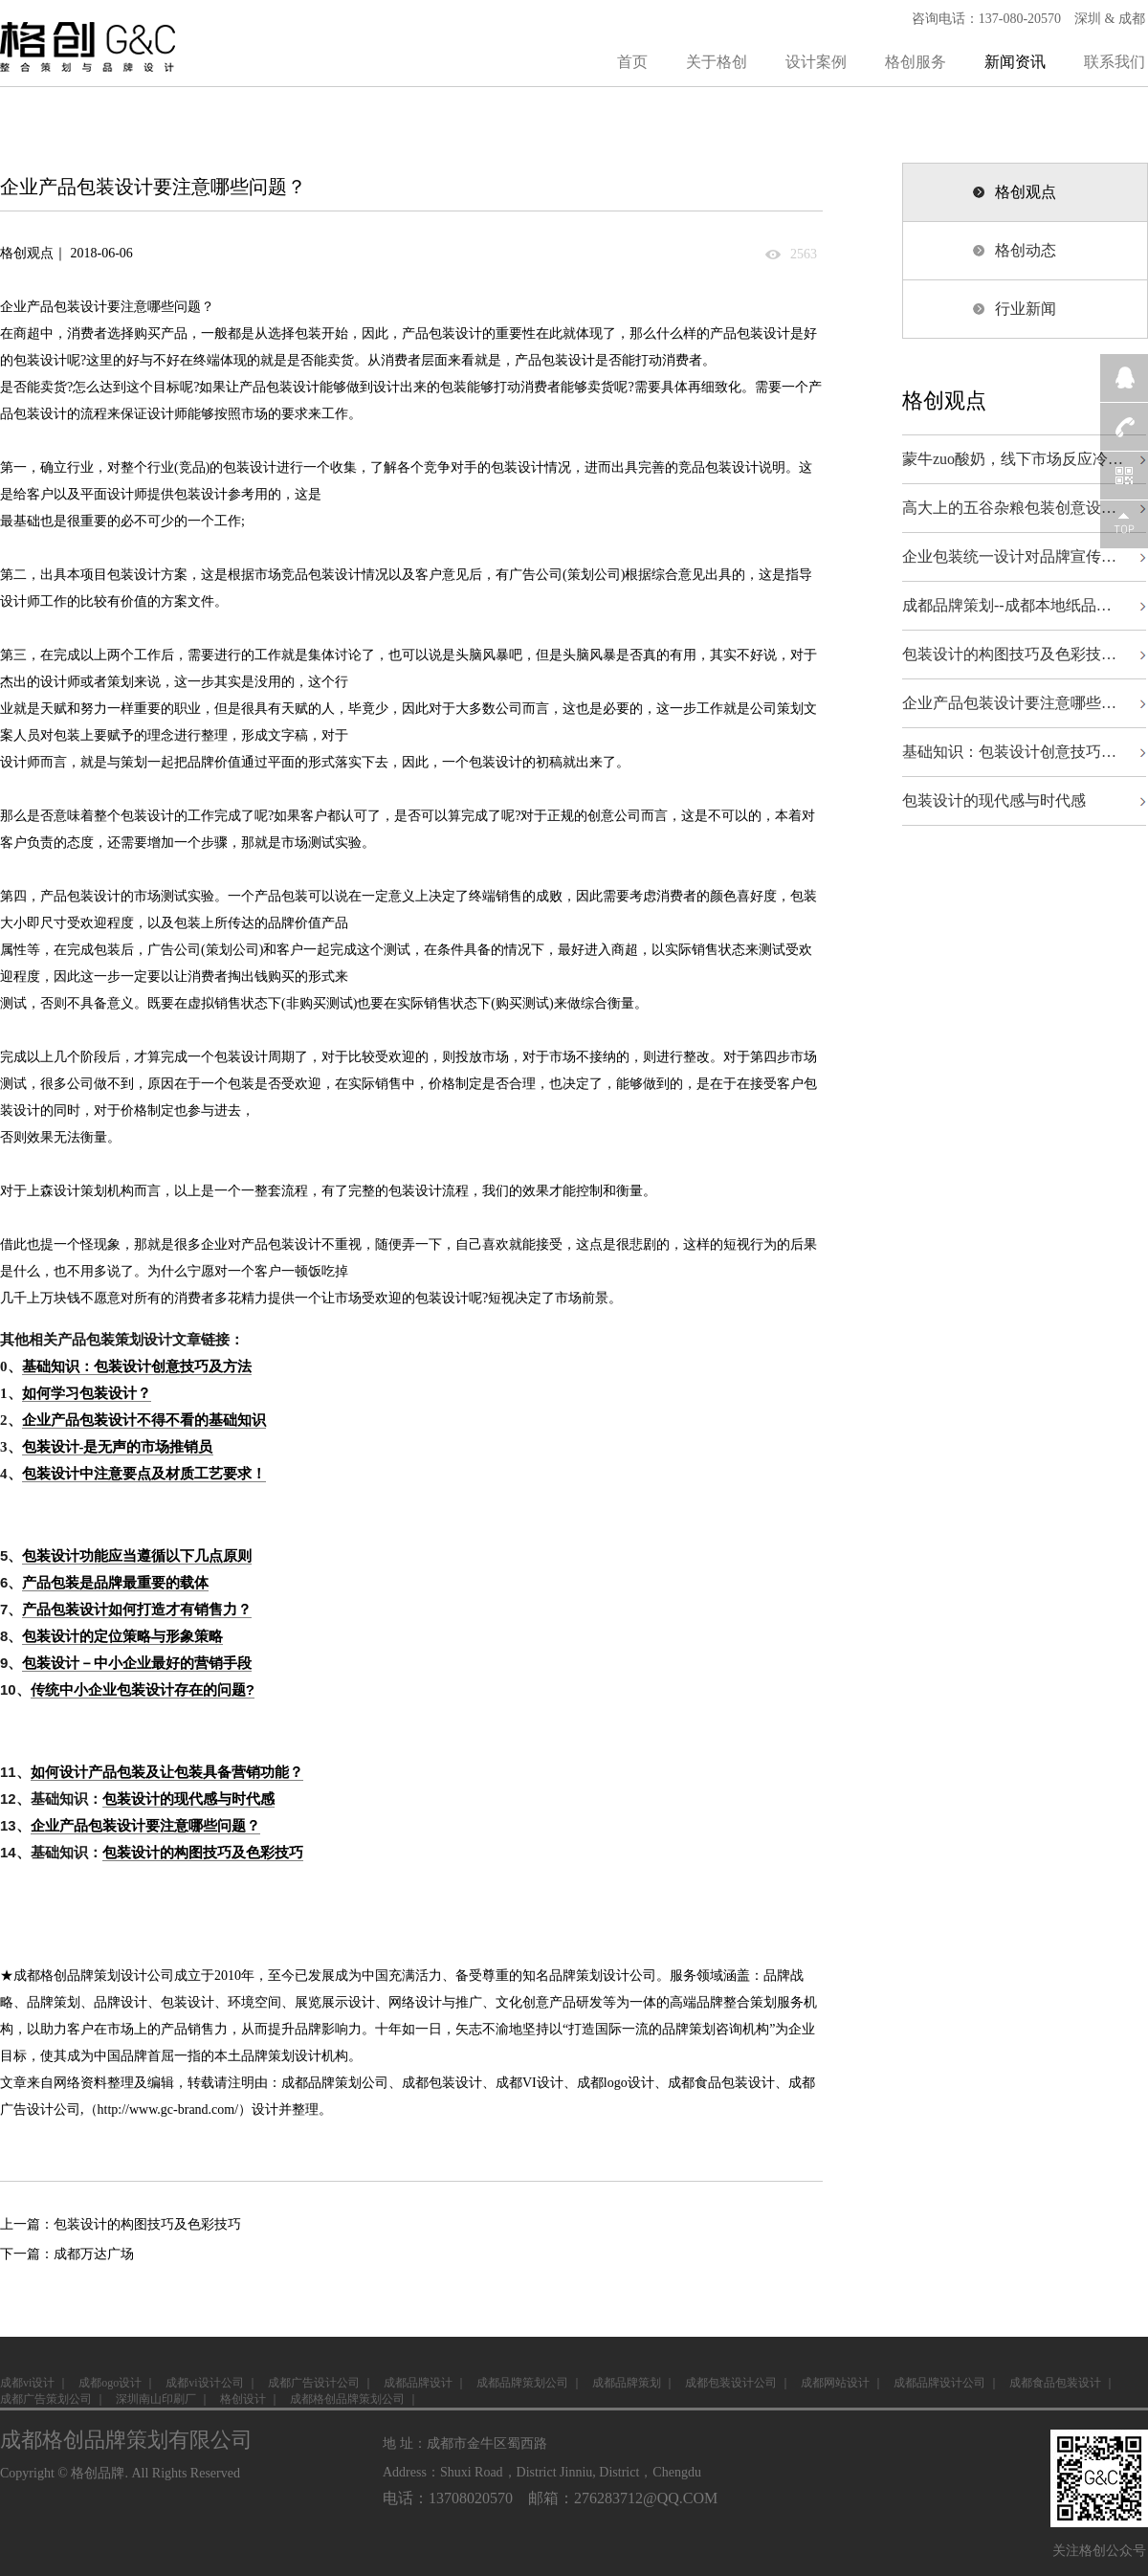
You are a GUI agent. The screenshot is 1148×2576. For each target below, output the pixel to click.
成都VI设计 (529, 2083)
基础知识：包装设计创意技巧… (1009, 752)
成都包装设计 (442, 2083)
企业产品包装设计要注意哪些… (1009, 703)
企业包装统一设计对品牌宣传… (1009, 556)
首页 (632, 62)
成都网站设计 (835, 2382)
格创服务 (915, 62)
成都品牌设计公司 (939, 2382)
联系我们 (1114, 62)
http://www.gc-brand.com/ (168, 2109)
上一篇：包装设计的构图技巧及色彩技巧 (120, 2224)
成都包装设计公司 (731, 2382)
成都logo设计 (615, 2083)
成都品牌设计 (418, 2382)
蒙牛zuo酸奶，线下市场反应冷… (1012, 459)
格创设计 (243, 2399)
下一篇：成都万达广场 (67, 2254)
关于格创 (716, 62)
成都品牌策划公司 (334, 2083)
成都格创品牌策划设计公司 (93, 1975)
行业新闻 (1025, 308)
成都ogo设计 (110, 2382)
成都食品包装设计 (721, 2083)
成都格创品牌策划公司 (347, 2399)
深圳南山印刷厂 (156, 2399)
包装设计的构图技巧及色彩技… (1009, 654)
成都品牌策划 (626, 2382)
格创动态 (1025, 250)
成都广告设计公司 (314, 2382)
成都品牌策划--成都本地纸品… (1007, 605)
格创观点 (1025, 192)
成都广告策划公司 (46, 2399)
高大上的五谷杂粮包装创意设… (1009, 508)
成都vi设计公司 (204, 2382)
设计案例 (816, 62)
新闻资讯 (1015, 62)
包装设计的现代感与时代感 (994, 800)
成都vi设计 (27, 2382)
